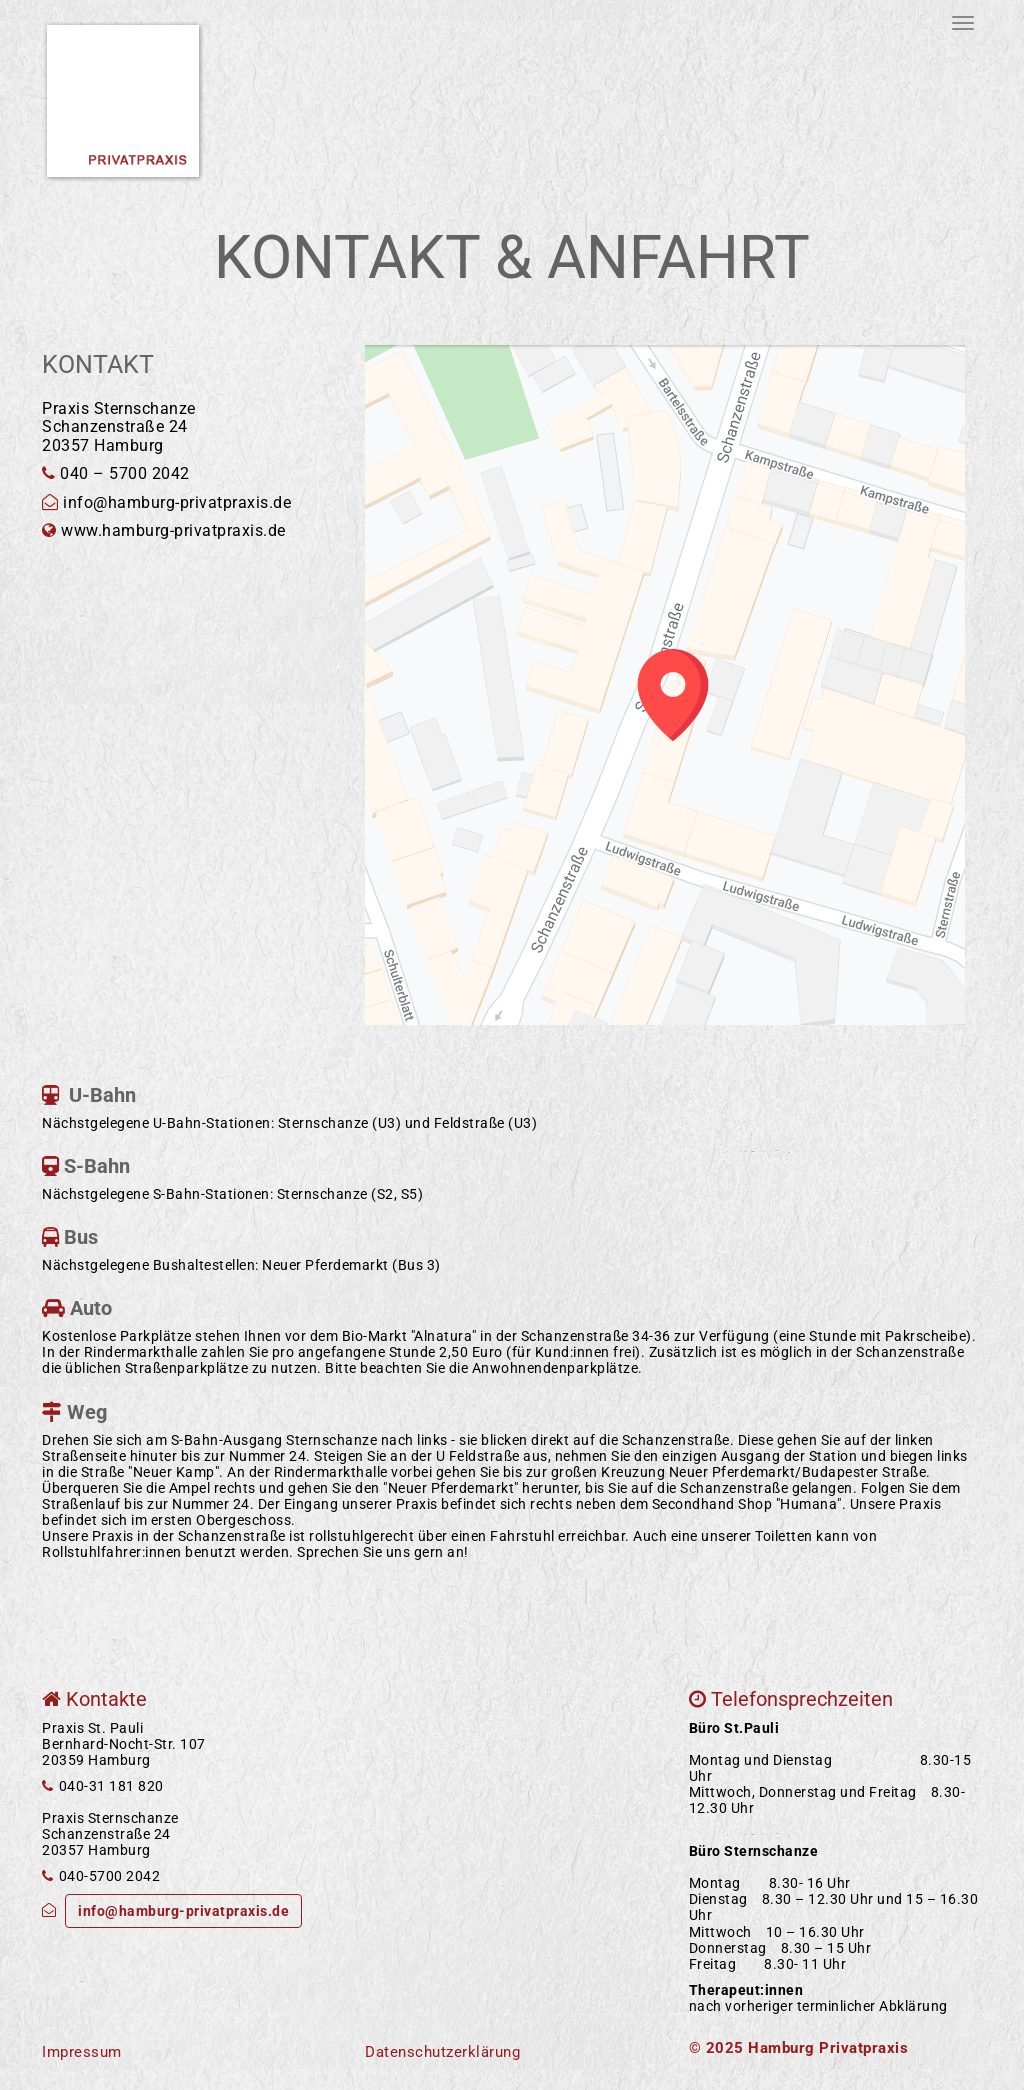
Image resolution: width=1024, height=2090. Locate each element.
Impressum (82, 2052)
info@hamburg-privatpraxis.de (183, 1911)
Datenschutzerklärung (442, 2052)
